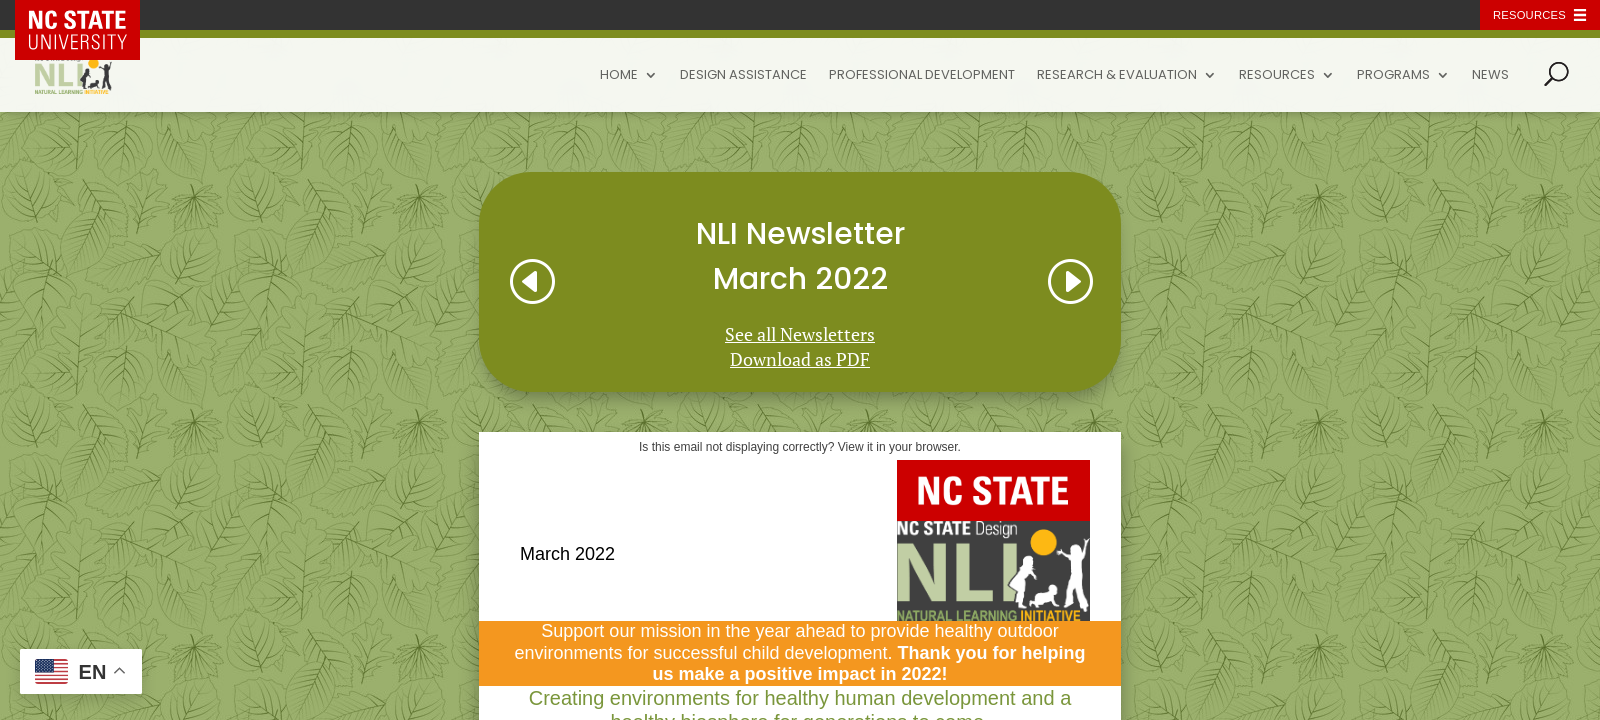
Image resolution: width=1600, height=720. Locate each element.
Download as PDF (800, 359)
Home (619, 76)
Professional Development (922, 76)
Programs (1393, 76)
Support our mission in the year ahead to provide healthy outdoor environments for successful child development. (799, 652)
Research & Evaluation (1117, 76)
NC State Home (92, 15)
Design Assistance (743, 76)
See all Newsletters (800, 334)
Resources (1277, 76)
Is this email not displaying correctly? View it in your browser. (800, 447)
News (1490, 76)
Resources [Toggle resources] (1529, 15)
